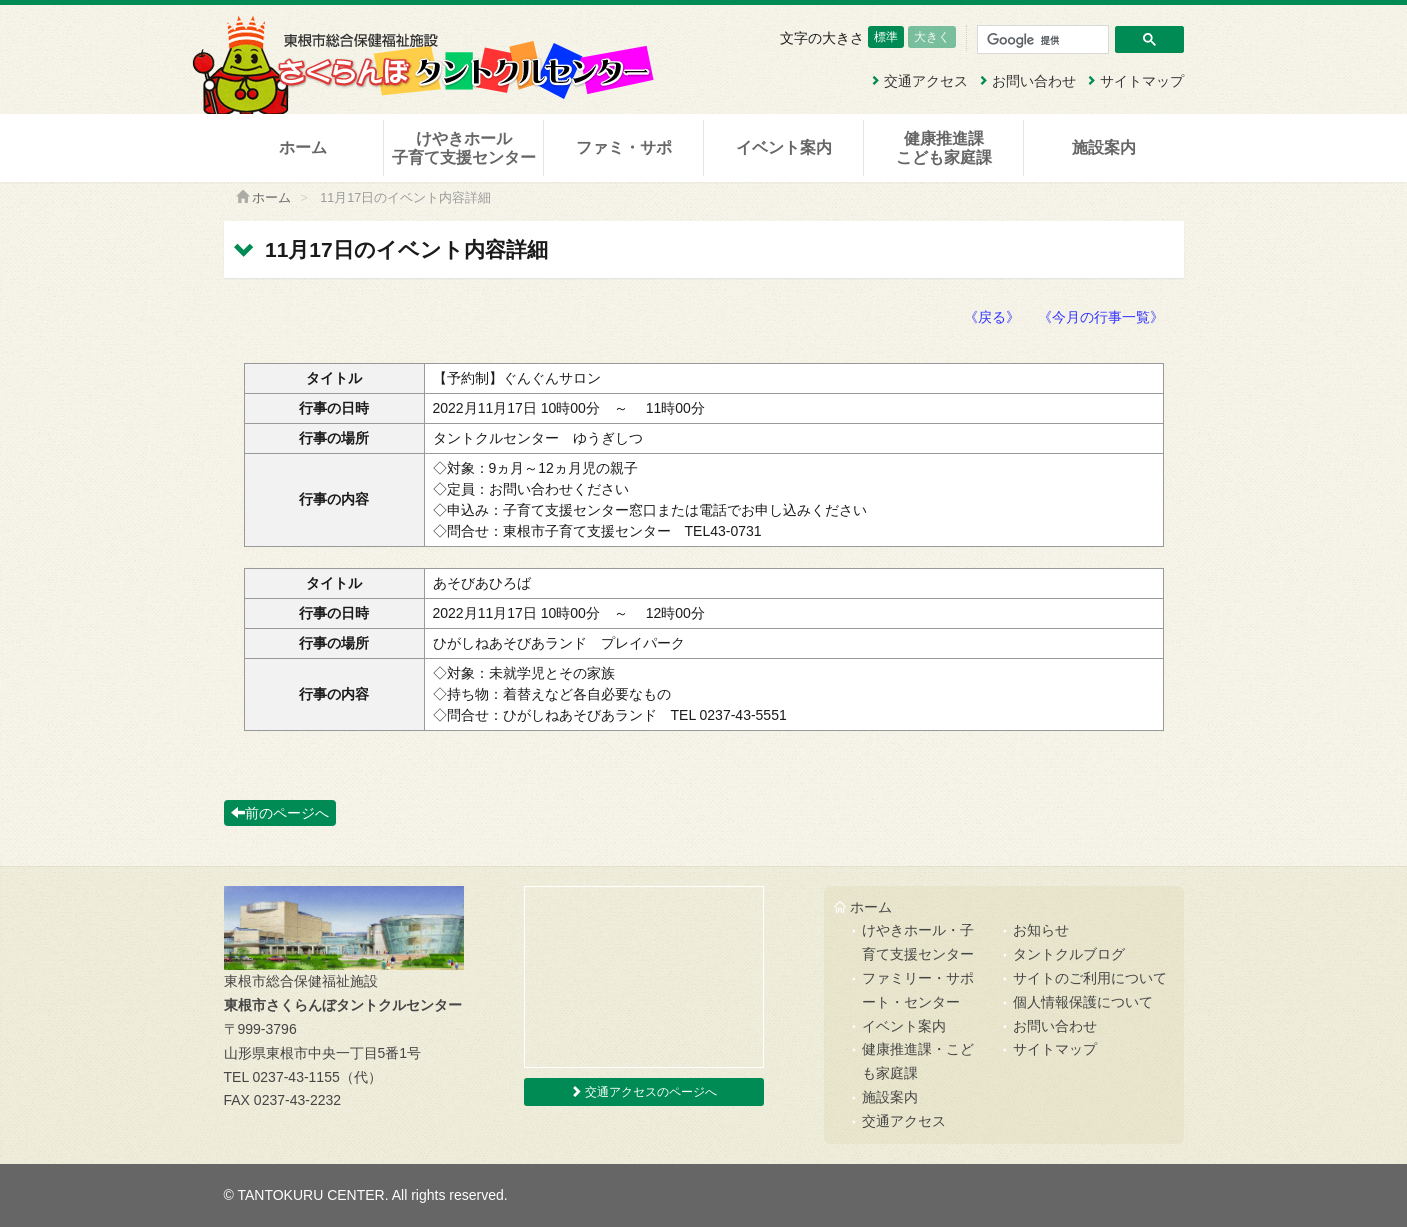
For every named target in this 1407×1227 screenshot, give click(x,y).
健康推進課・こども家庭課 (918, 1061)
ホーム (303, 147)
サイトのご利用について (1090, 978)
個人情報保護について (1083, 1002)
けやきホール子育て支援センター (464, 148)
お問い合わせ (1027, 81)
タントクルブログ (1069, 954)
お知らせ (1041, 930)
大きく (932, 37)
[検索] (1043, 40)
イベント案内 (784, 147)
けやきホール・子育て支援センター (918, 942)
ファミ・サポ (624, 147)
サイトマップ (1135, 81)
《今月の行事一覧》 (1101, 317)
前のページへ (280, 813)
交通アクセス (919, 81)
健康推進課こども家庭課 (944, 148)
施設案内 (1104, 147)
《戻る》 (992, 317)
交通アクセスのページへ (643, 1092)
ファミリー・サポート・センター (918, 990)
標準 (886, 37)
